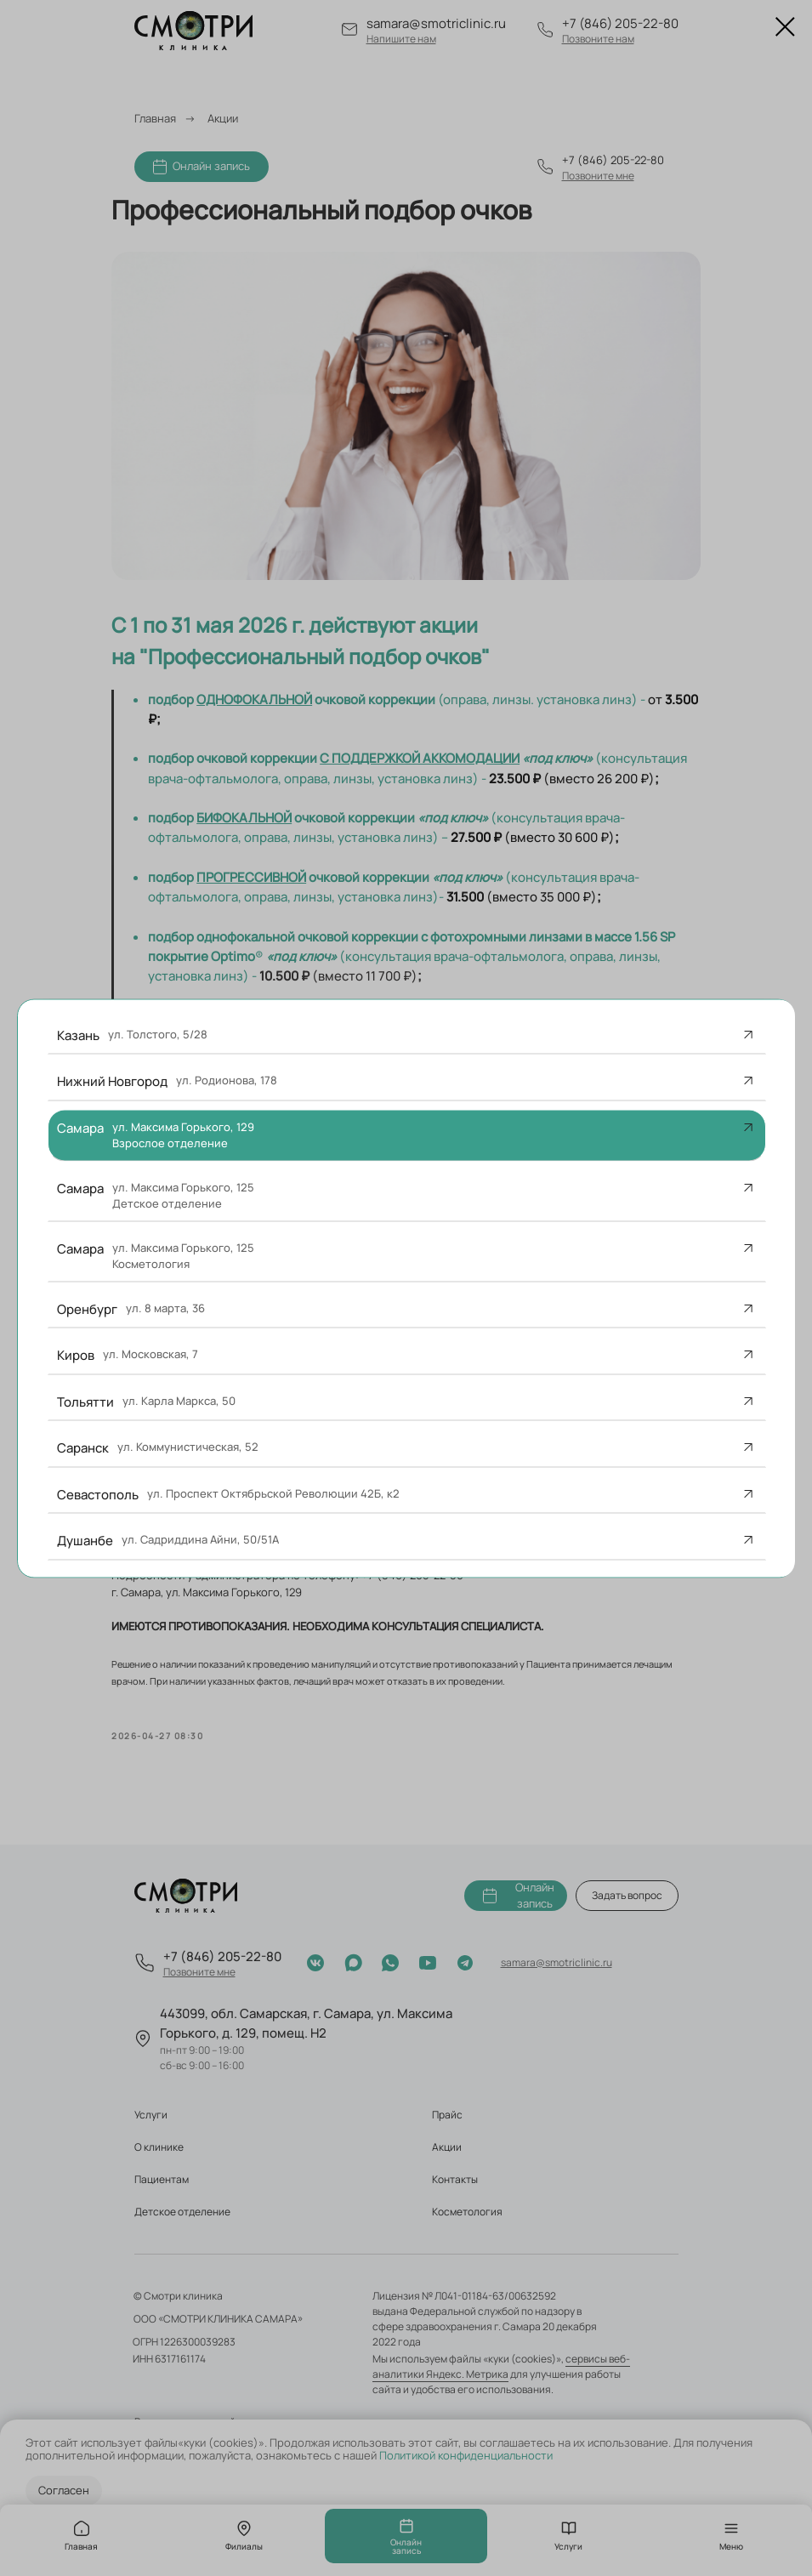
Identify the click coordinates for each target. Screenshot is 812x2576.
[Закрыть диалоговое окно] (785, 27)
